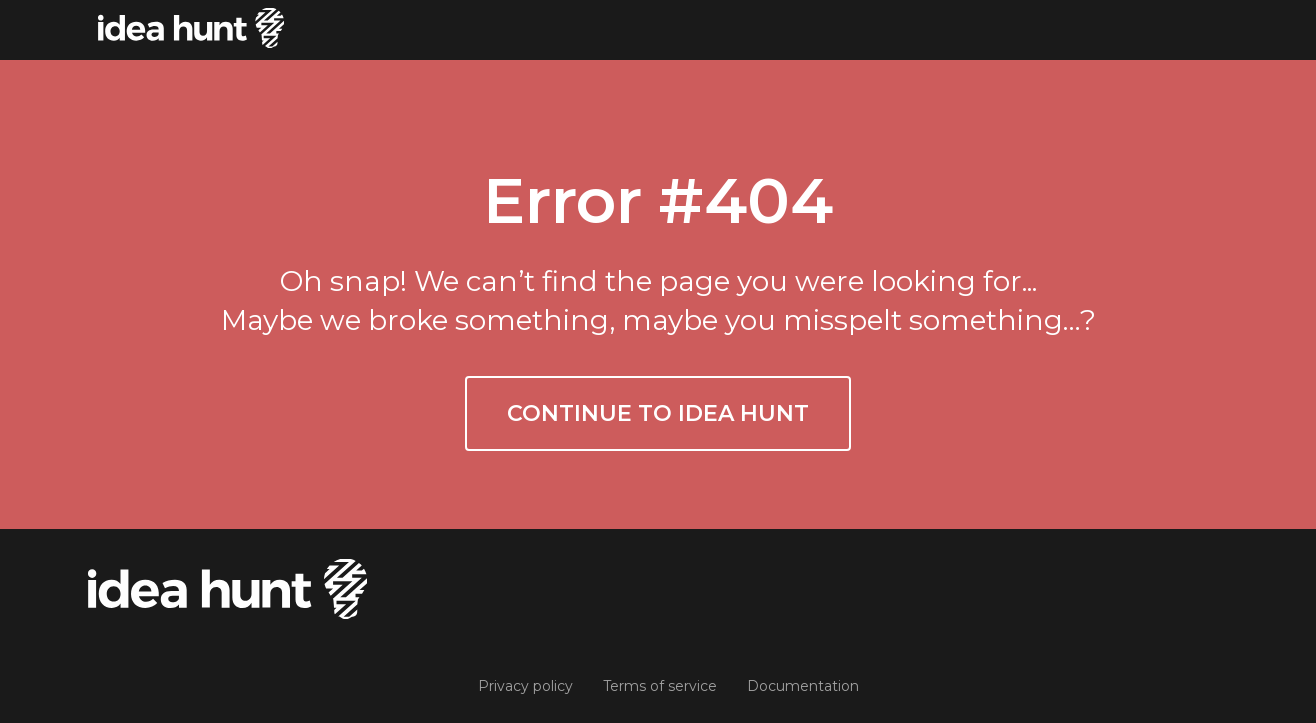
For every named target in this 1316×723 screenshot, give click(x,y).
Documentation (803, 686)
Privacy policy (525, 686)
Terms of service (660, 686)
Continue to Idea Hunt (658, 413)
